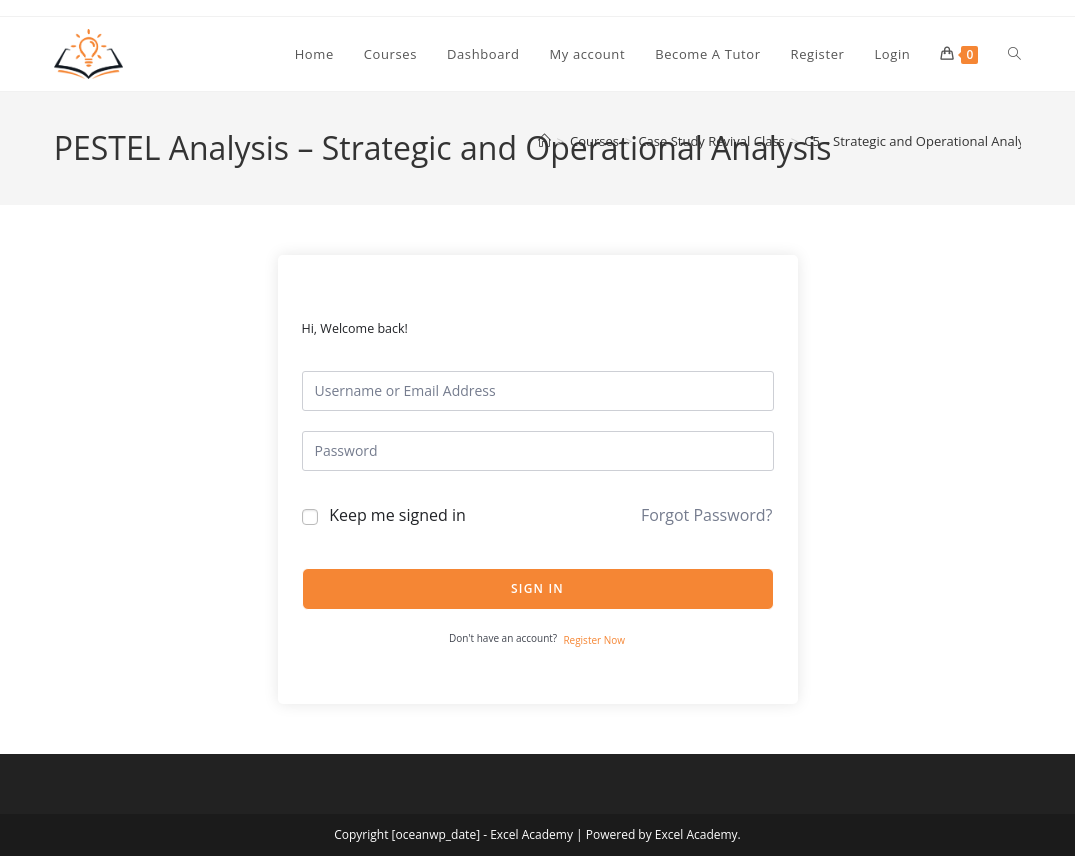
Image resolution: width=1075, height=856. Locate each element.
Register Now (594, 640)
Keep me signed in (397, 515)
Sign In (537, 588)
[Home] (544, 141)
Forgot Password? (707, 515)
